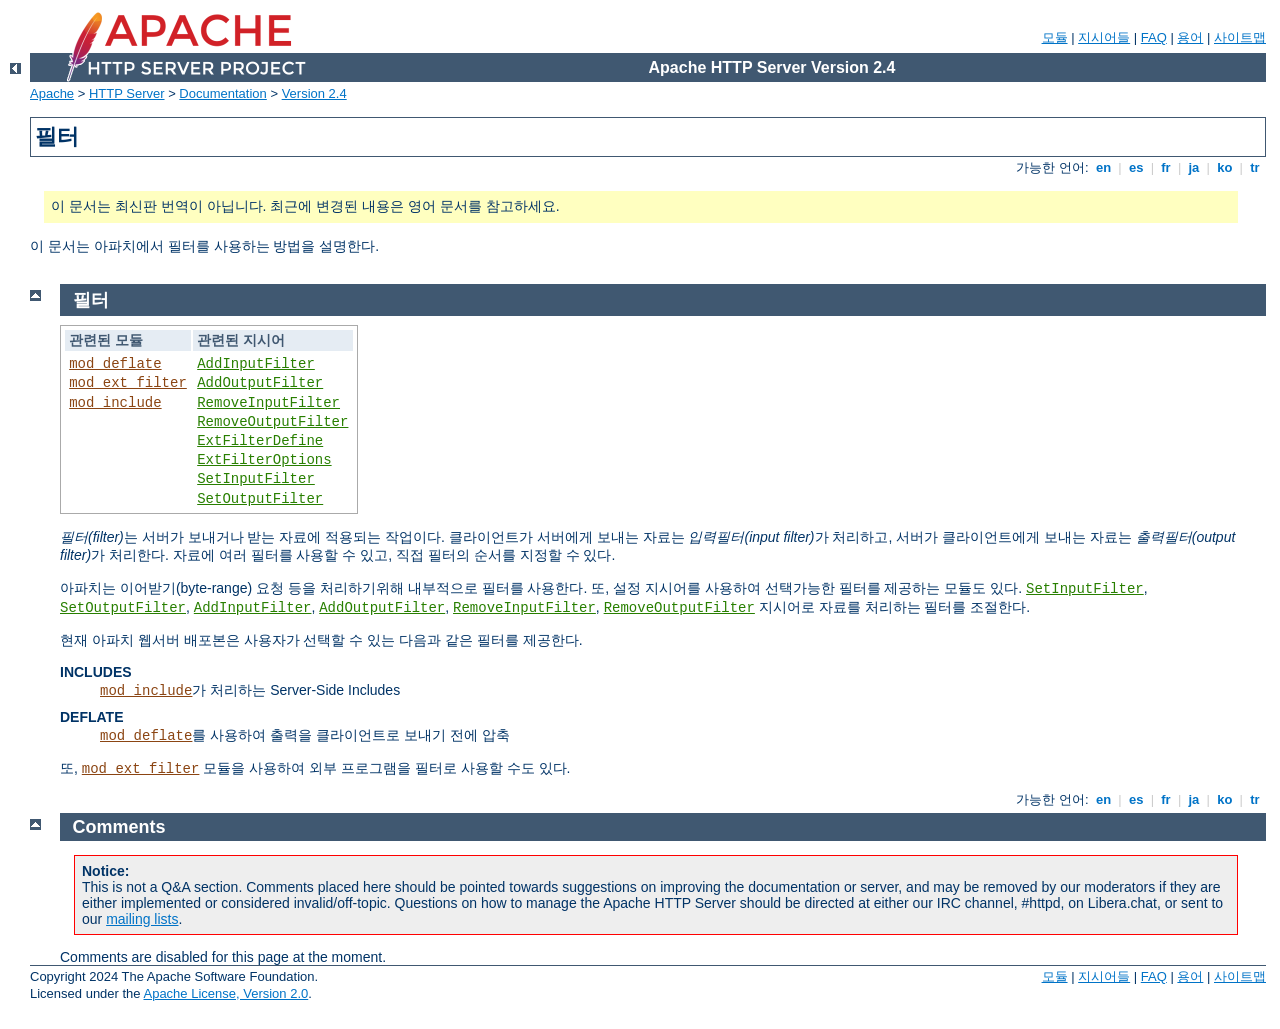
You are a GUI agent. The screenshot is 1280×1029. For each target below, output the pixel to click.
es (1136, 167)
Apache (52, 93)
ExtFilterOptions (264, 460)
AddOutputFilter (260, 383)
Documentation (222, 93)
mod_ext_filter (128, 383)
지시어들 (1104, 37)
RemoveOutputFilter (272, 422)
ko (1225, 167)
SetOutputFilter (260, 499)
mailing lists (142, 919)
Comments (119, 827)
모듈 (1055, 37)
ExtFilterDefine (260, 441)
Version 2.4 (314, 93)
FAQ (1154, 37)
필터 (91, 300)
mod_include (115, 403)
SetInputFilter (256, 479)
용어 (1190, 37)
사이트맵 (1240, 37)
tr (1255, 167)
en (1103, 167)
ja (1194, 167)
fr (1166, 167)
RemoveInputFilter (268, 403)
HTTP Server (127, 93)
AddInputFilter (256, 364)
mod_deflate (115, 364)
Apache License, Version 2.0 (225, 993)
